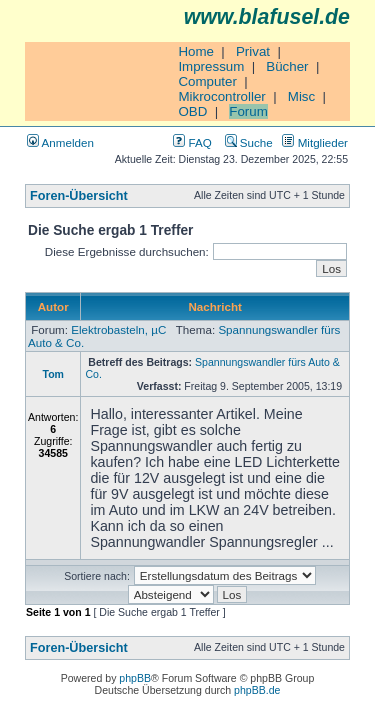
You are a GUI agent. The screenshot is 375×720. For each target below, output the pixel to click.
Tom (52, 374)
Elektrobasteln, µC (118, 329)
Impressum (211, 66)
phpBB (135, 678)
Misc (301, 96)
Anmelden (60, 142)
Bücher (287, 66)
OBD (192, 111)
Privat (253, 51)
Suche (249, 142)
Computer (207, 81)
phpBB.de (257, 690)
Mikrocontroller (221, 96)
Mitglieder (315, 142)
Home (196, 51)
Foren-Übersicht (79, 196)
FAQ (192, 142)
